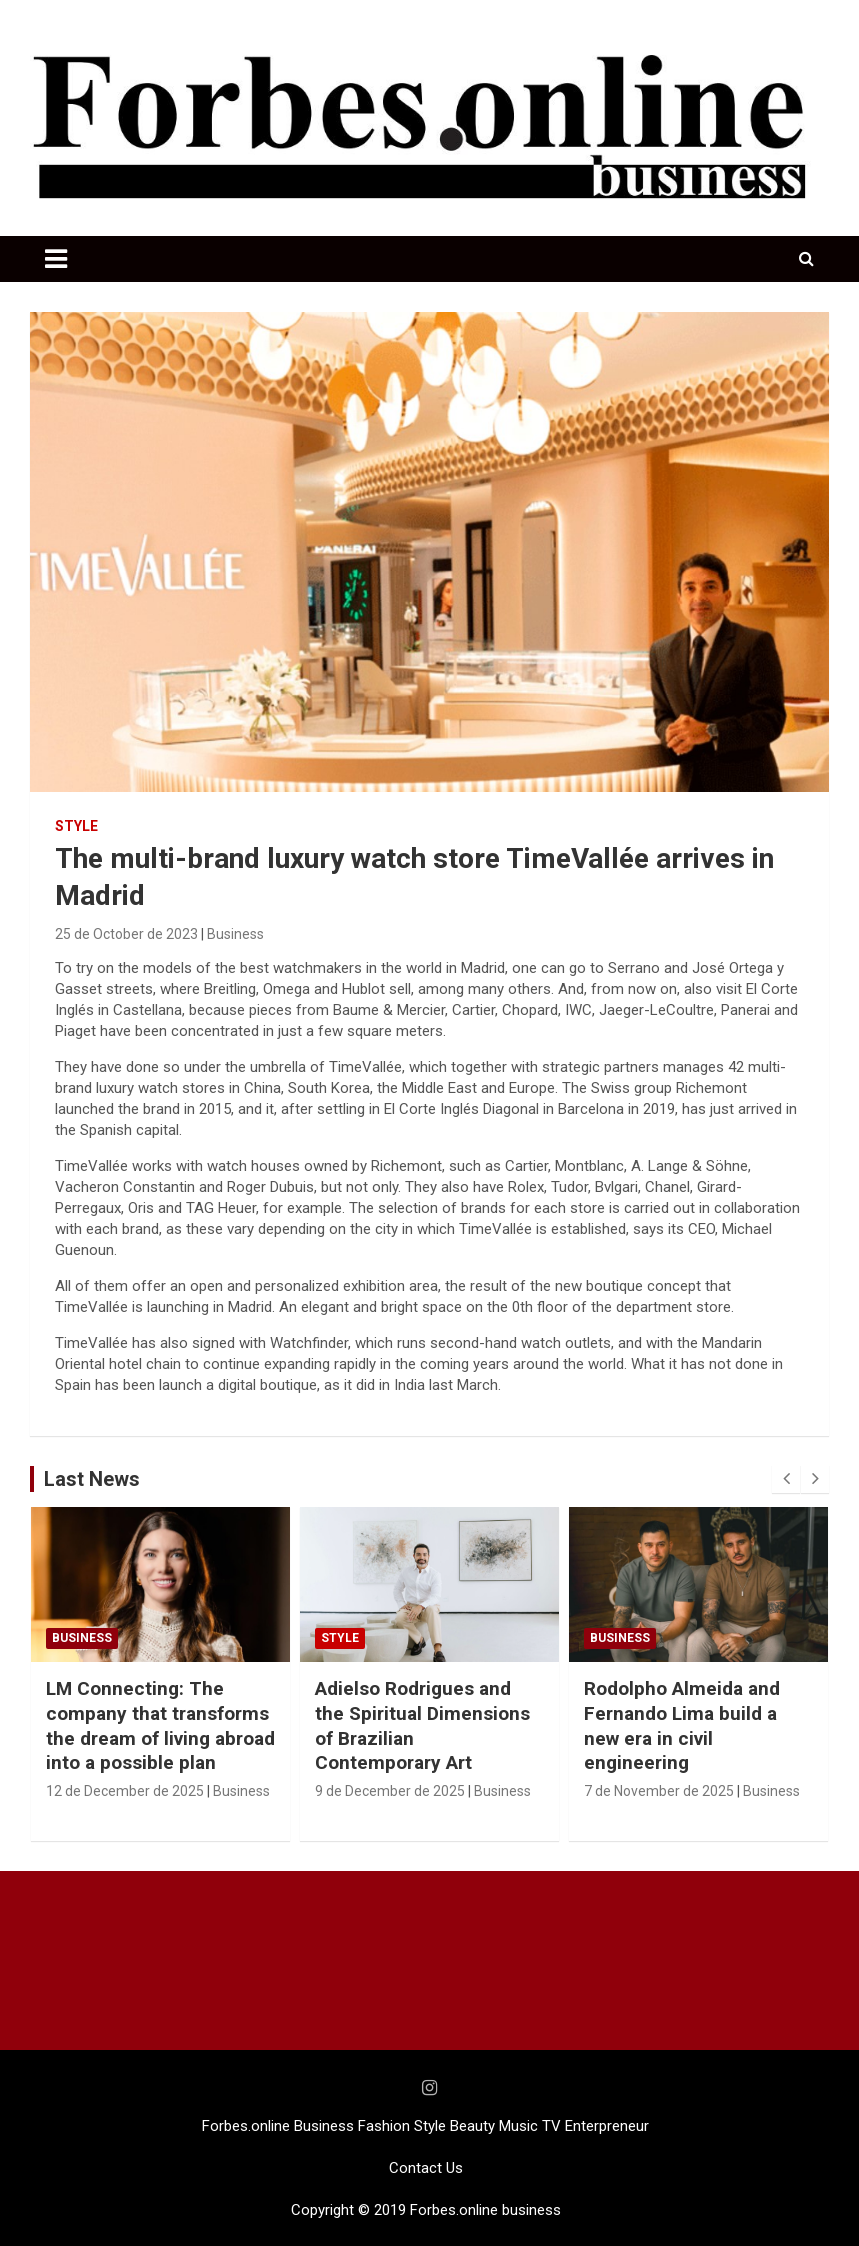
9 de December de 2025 (390, 1791)
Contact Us (426, 2168)
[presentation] (786, 1479)
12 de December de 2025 (125, 1791)
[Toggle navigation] (56, 259)
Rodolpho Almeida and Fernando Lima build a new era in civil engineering (682, 1725)
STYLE (76, 826)
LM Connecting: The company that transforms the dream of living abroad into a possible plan (160, 1725)
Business (235, 934)
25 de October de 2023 (126, 934)
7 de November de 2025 (659, 1791)
